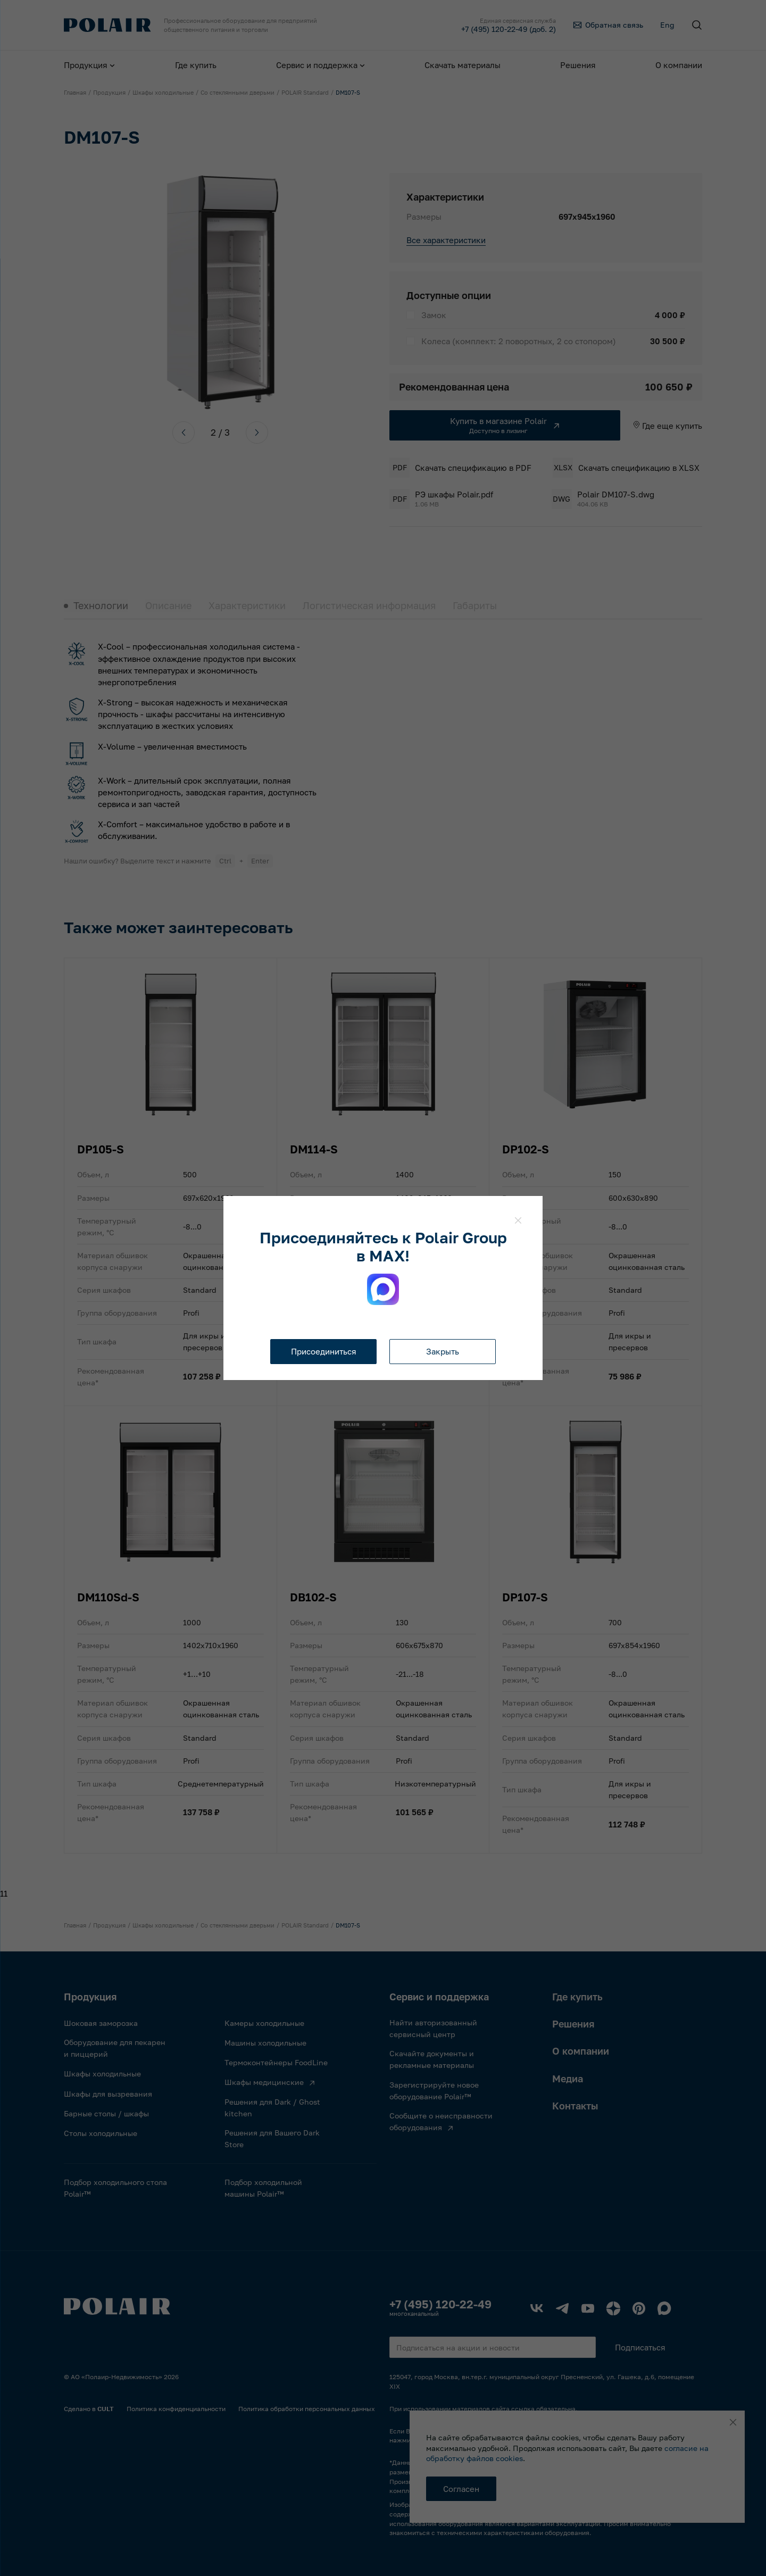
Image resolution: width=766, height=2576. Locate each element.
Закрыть (442, 1351)
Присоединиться (323, 1351)
